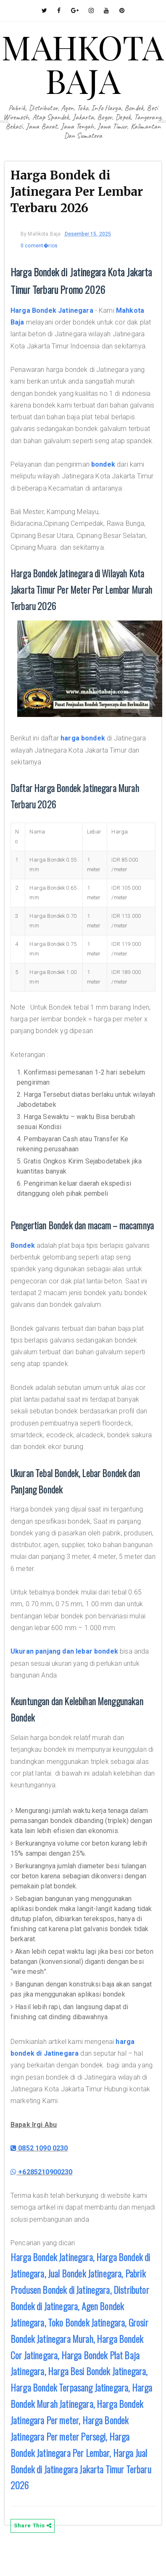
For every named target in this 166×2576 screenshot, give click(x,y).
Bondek (23, 1245)
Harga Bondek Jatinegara (52, 310)
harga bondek (83, 738)
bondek (103, 464)
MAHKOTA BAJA (83, 63)
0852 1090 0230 (39, 2148)
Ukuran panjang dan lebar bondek (64, 1651)
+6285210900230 (42, 2172)
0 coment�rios (39, 246)
